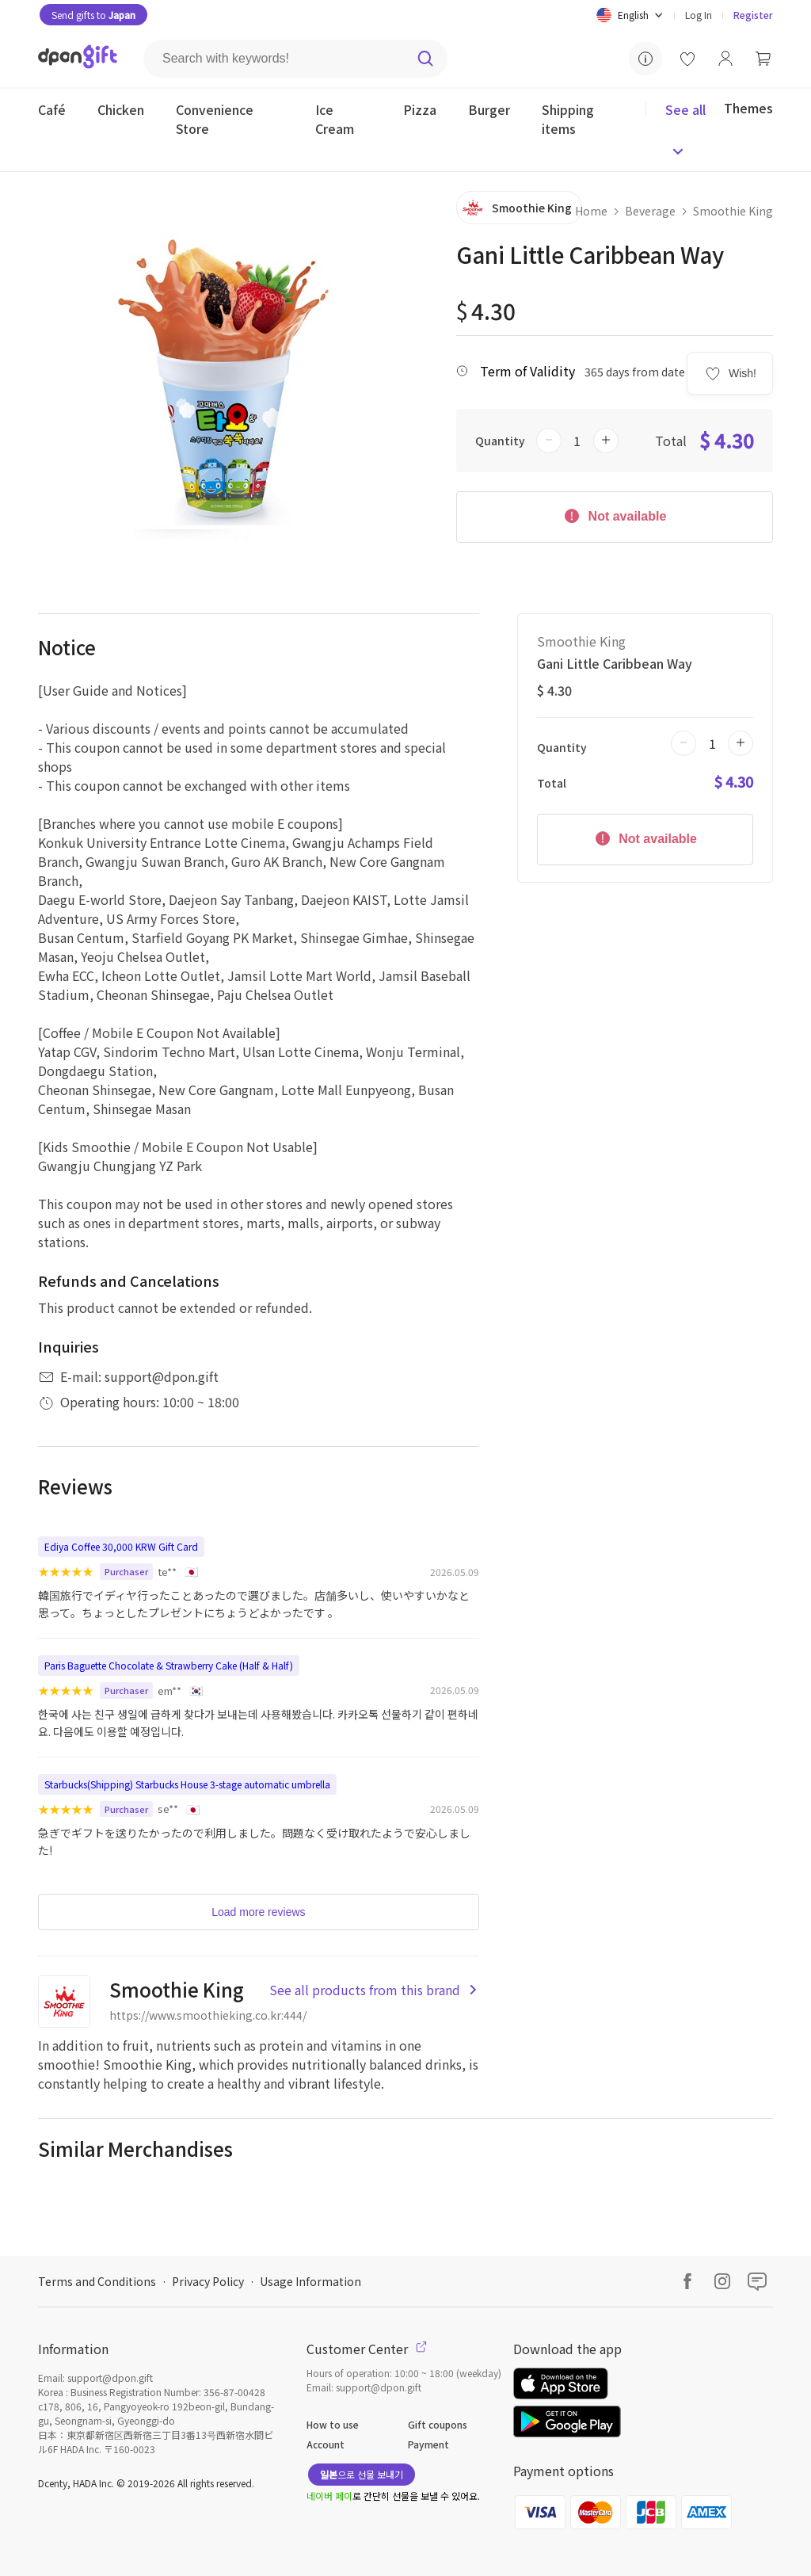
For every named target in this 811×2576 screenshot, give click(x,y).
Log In (698, 14)
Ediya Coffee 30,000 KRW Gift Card (121, 1546)
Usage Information (310, 2281)
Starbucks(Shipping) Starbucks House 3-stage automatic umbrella (187, 1784)
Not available (614, 515)
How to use (333, 2424)
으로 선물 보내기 (361, 2474)
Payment (428, 2444)
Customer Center (367, 2348)
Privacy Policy (208, 2281)
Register (753, 14)
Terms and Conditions (97, 2281)
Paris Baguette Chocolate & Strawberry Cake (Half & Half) (168, 1665)
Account (326, 2444)
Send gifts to (93, 14)
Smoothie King (733, 211)
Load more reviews (258, 1912)
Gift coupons (437, 2424)
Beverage (650, 211)
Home (591, 211)
